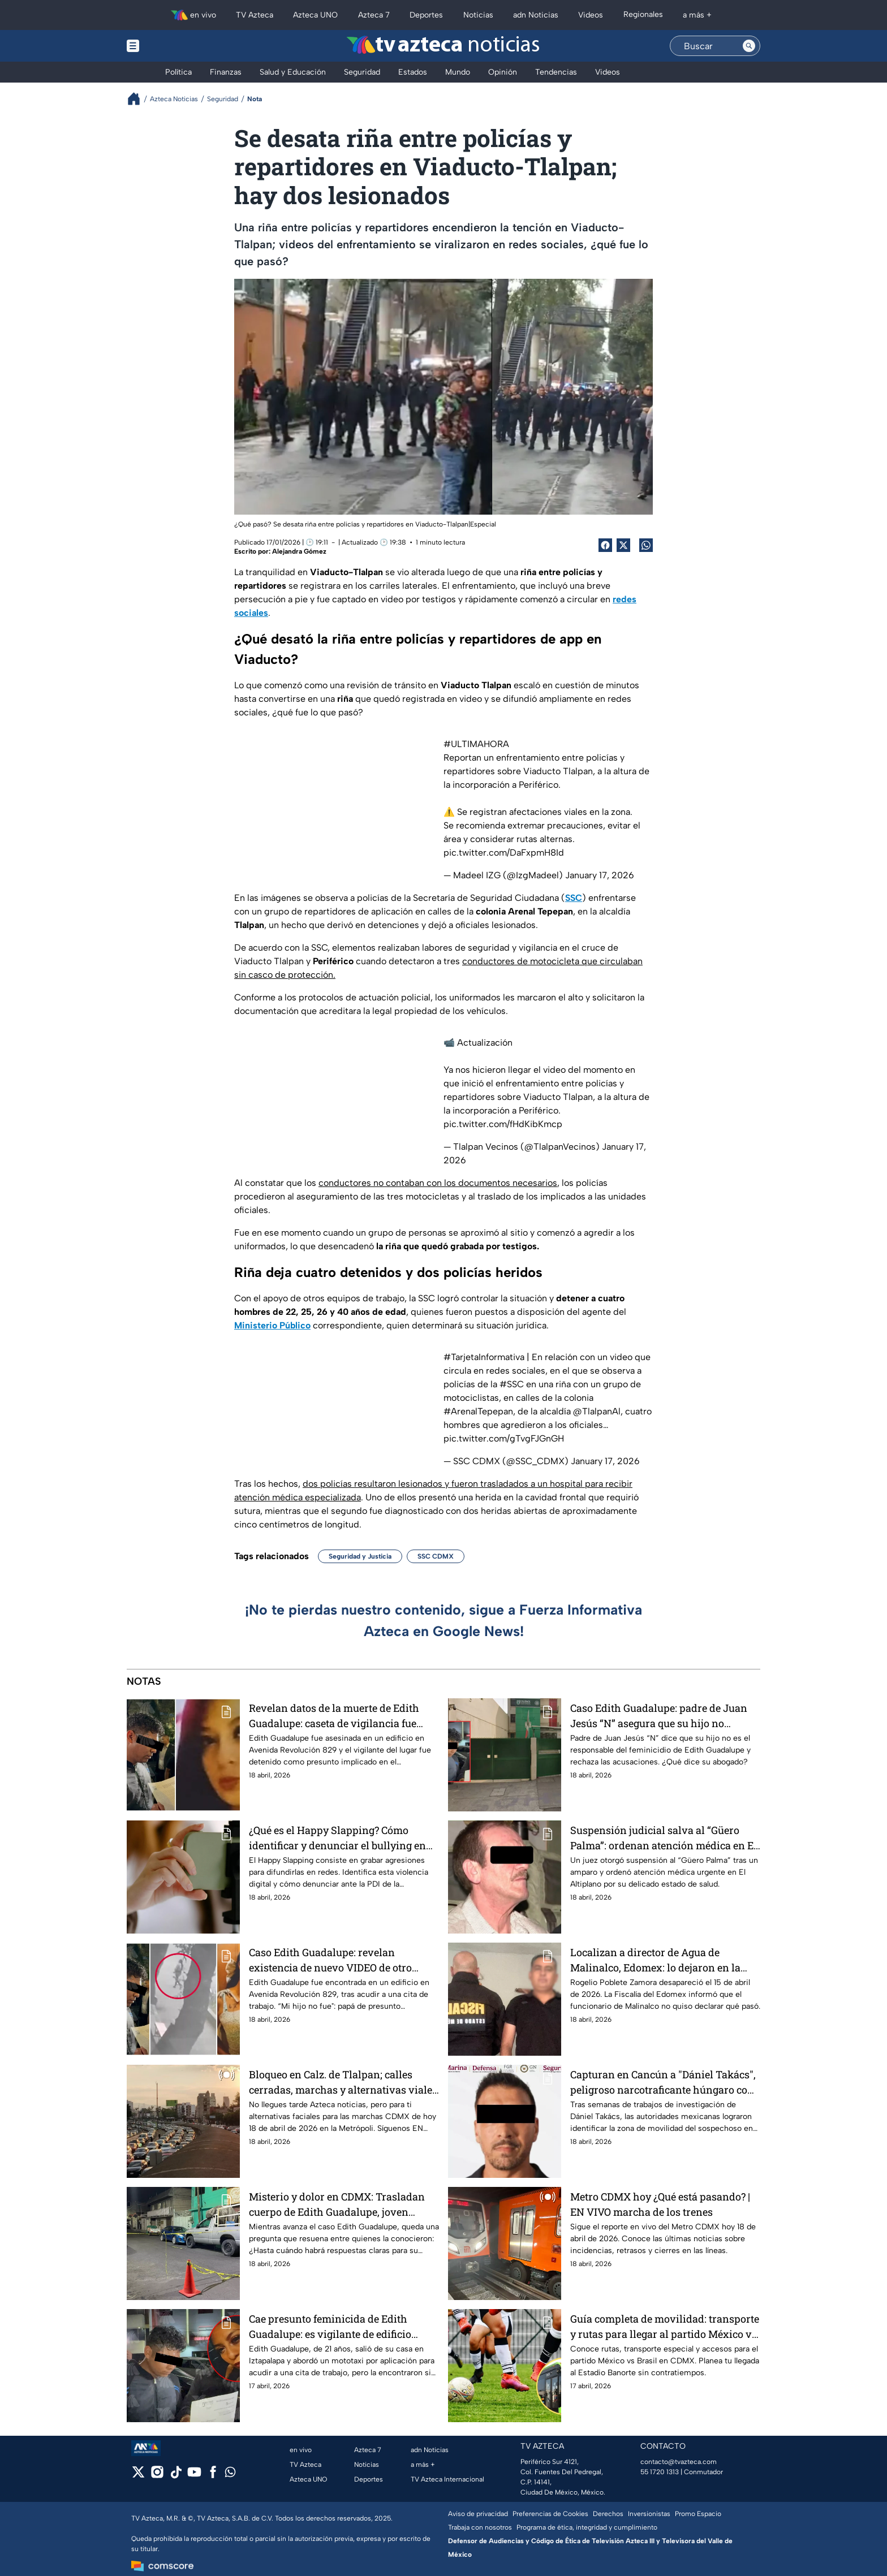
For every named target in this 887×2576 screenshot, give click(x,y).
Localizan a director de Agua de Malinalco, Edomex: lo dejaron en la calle (655, 1959)
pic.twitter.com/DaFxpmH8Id (504, 852)
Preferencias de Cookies (550, 2514)
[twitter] (138, 2475)
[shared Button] (646, 545)
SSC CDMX (435, 1556)
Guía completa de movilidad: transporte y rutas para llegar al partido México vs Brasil (664, 2326)
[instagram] (157, 2475)
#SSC (512, 1384)
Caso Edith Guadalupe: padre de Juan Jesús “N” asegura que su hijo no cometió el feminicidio (658, 1715)
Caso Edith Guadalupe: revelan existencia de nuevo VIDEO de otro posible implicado (330, 1959)
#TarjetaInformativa (484, 1357)
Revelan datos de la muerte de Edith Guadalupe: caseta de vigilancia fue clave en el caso (334, 1715)
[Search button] (749, 46)
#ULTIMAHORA (476, 744)
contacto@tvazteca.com (678, 2462)
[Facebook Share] (605, 545)
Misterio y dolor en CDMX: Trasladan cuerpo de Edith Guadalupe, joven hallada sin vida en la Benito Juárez (337, 2204)
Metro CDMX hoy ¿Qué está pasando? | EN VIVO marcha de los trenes (660, 2204)
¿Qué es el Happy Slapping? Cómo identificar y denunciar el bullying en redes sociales (337, 1837)
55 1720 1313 (659, 2472)
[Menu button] (172, 45)
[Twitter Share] (623, 545)
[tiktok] (176, 2475)
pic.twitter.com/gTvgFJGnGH (504, 1438)
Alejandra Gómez (299, 551)
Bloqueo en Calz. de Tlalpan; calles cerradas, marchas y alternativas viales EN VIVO (343, 2082)
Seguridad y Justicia (360, 1556)
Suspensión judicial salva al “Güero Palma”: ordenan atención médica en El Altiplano (663, 1837)
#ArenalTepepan (478, 1411)
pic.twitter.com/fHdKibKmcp (503, 1124)
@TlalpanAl (597, 1411)
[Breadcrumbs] (138, 99)
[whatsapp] (230, 2474)
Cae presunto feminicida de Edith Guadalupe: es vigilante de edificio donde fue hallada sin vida (330, 2326)
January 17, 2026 (599, 875)
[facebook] (213, 2475)
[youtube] (194, 2475)
